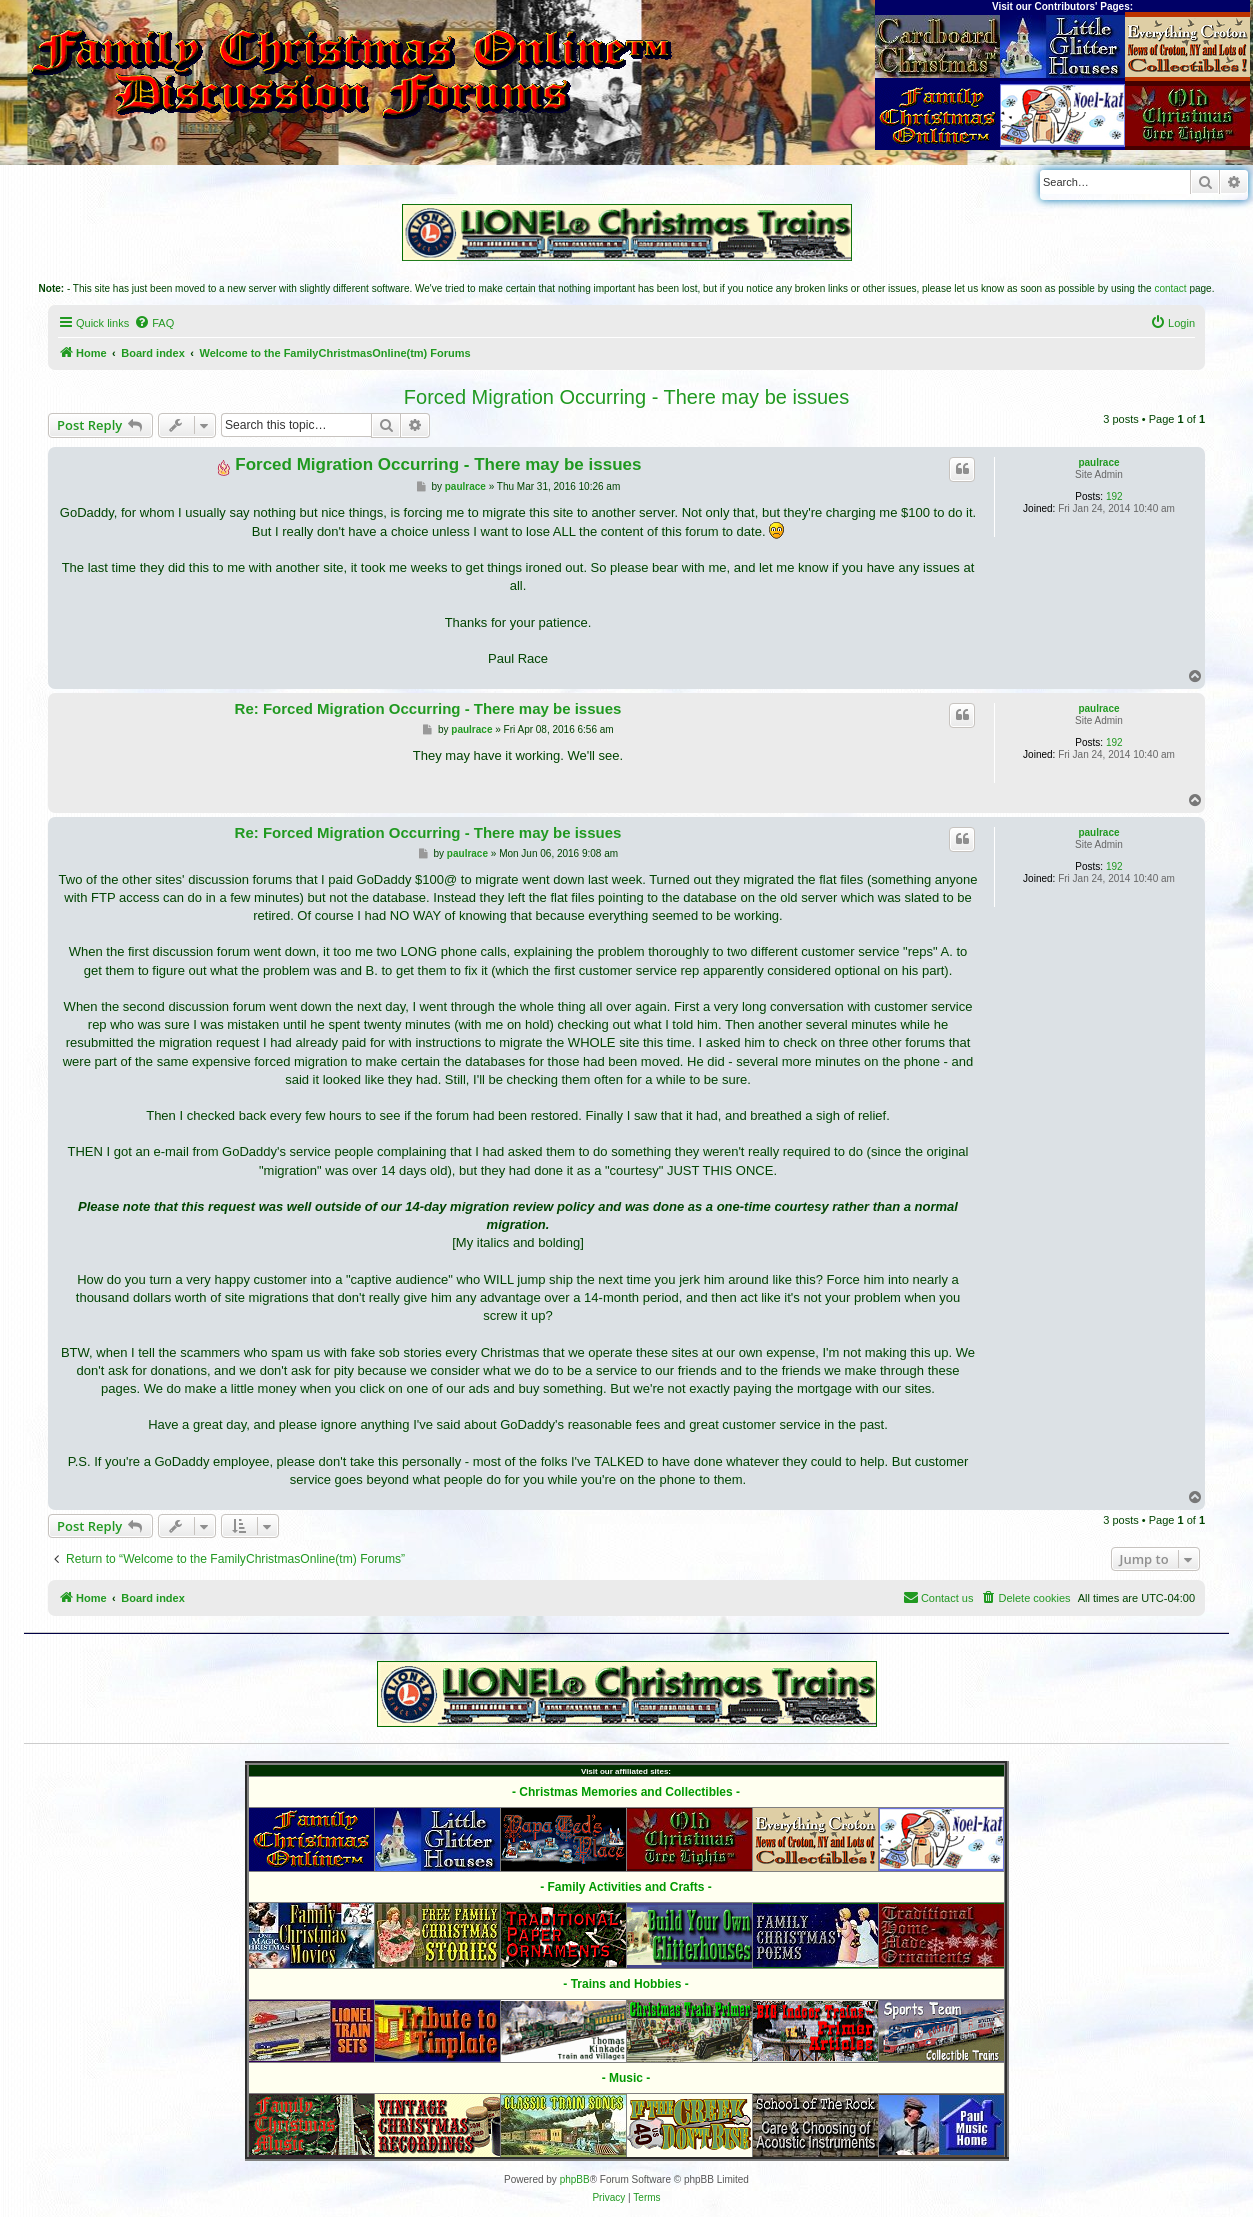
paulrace (1098, 462)
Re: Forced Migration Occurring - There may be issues (428, 708)
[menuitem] (154, 323)
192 (1114, 496)
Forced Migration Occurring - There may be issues (626, 397)
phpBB (575, 2179)
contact (1170, 288)
